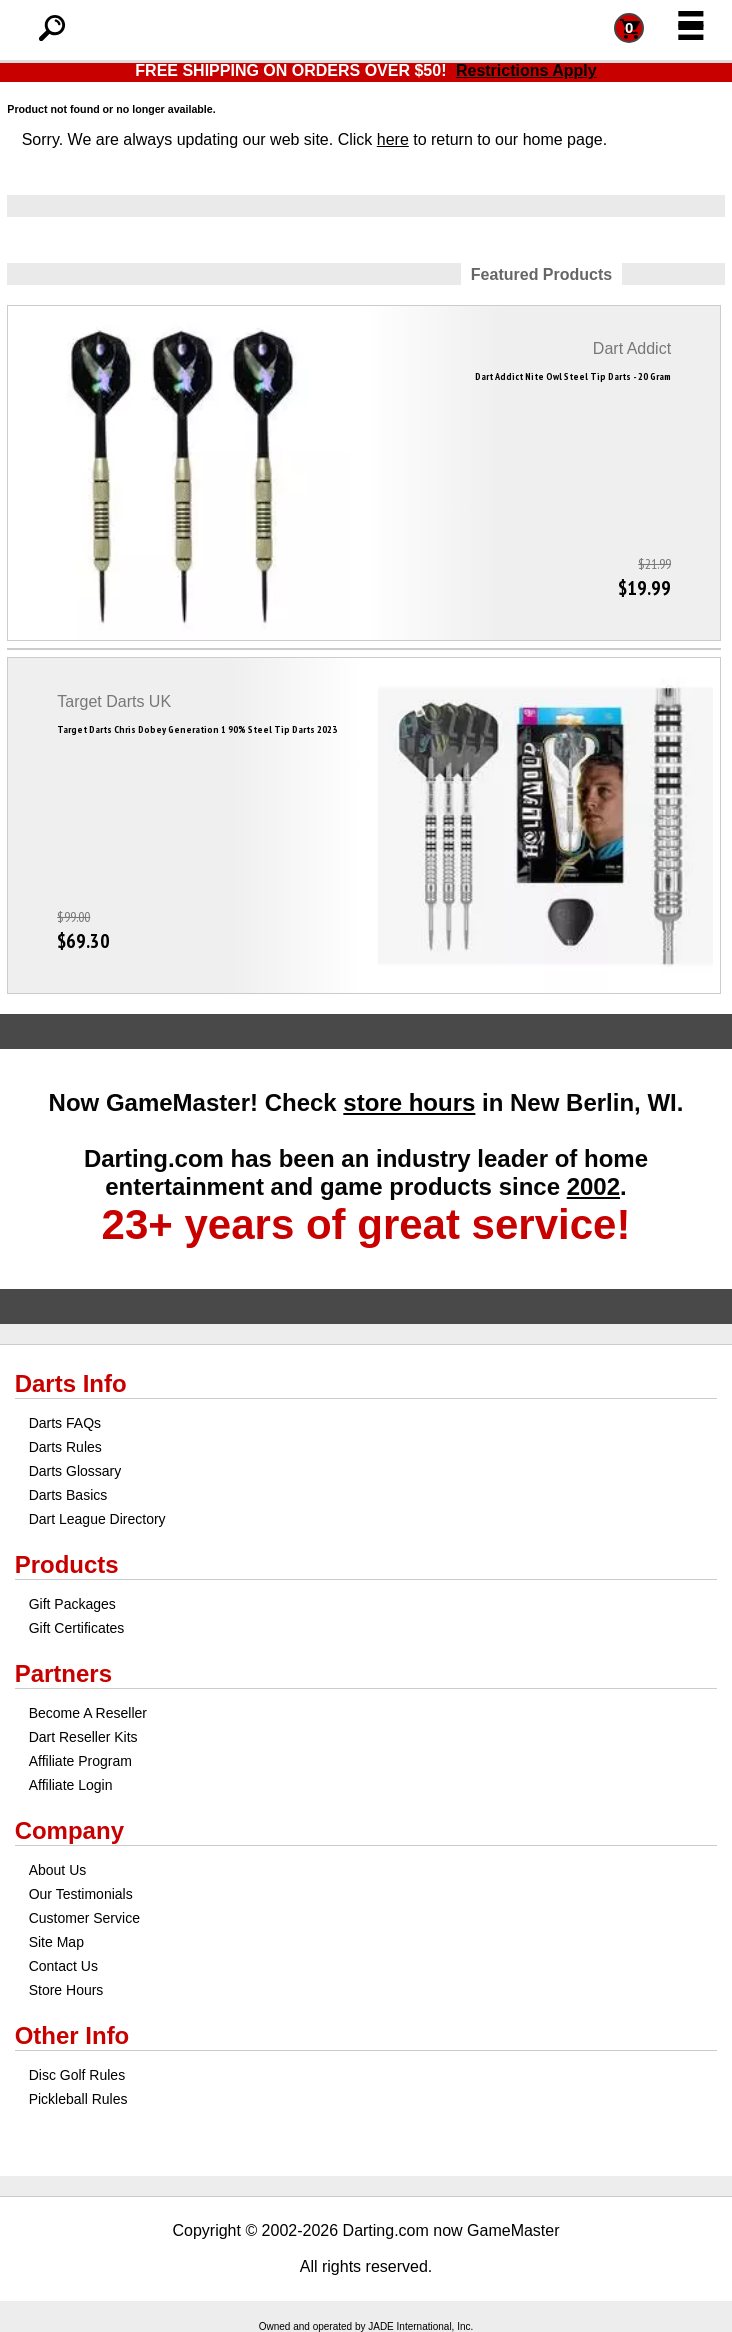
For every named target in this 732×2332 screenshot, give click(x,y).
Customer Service (84, 1918)
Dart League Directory (97, 1519)
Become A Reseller (88, 1713)
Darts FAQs (65, 1423)
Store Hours (66, 1990)
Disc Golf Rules (77, 2075)
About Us (58, 1870)
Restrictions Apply (526, 70)
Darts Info (71, 1383)
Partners (63, 1673)
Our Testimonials (81, 1894)
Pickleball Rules (78, 2099)
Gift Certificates (77, 1628)
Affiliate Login (71, 1785)
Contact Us (63, 1966)
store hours (409, 1102)
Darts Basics (68, 1495)
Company (69, 1830)
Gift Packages (72, 1604)
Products (67, 1564)
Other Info (72, 2035)
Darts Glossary (75, 1471)
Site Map (56, 1942)
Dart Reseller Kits (83, 1737)
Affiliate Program (80, 1761)
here (393, 139)
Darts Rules (65, 1447)
